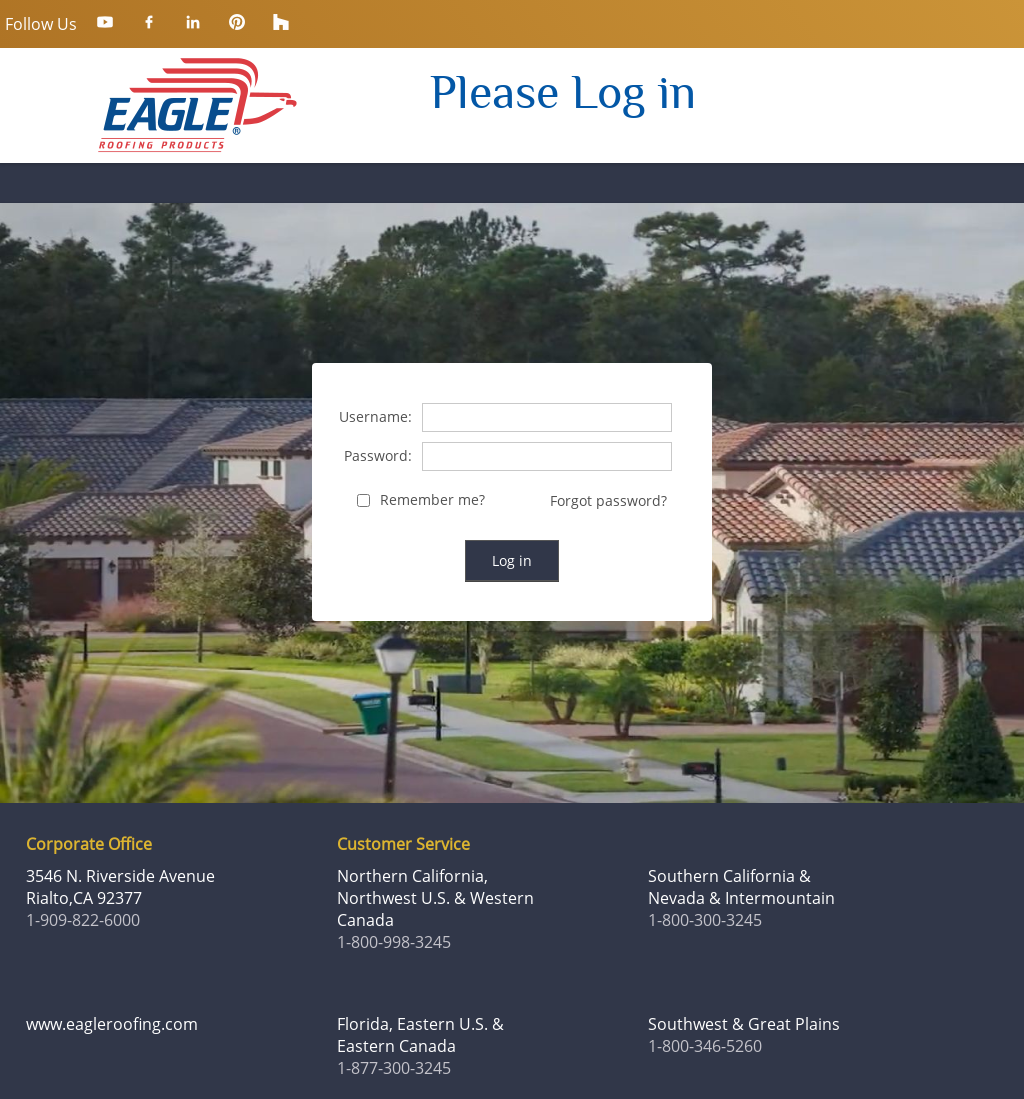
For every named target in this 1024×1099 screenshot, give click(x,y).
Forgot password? (608, 500)
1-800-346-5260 (705, 1046)
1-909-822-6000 (83, 920)
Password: (378, 456)
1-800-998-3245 (394, 942)
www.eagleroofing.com (112, 1024)
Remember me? (432, 500)
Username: (375, 417)
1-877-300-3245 (394, 1068)
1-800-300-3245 (705, 920)
